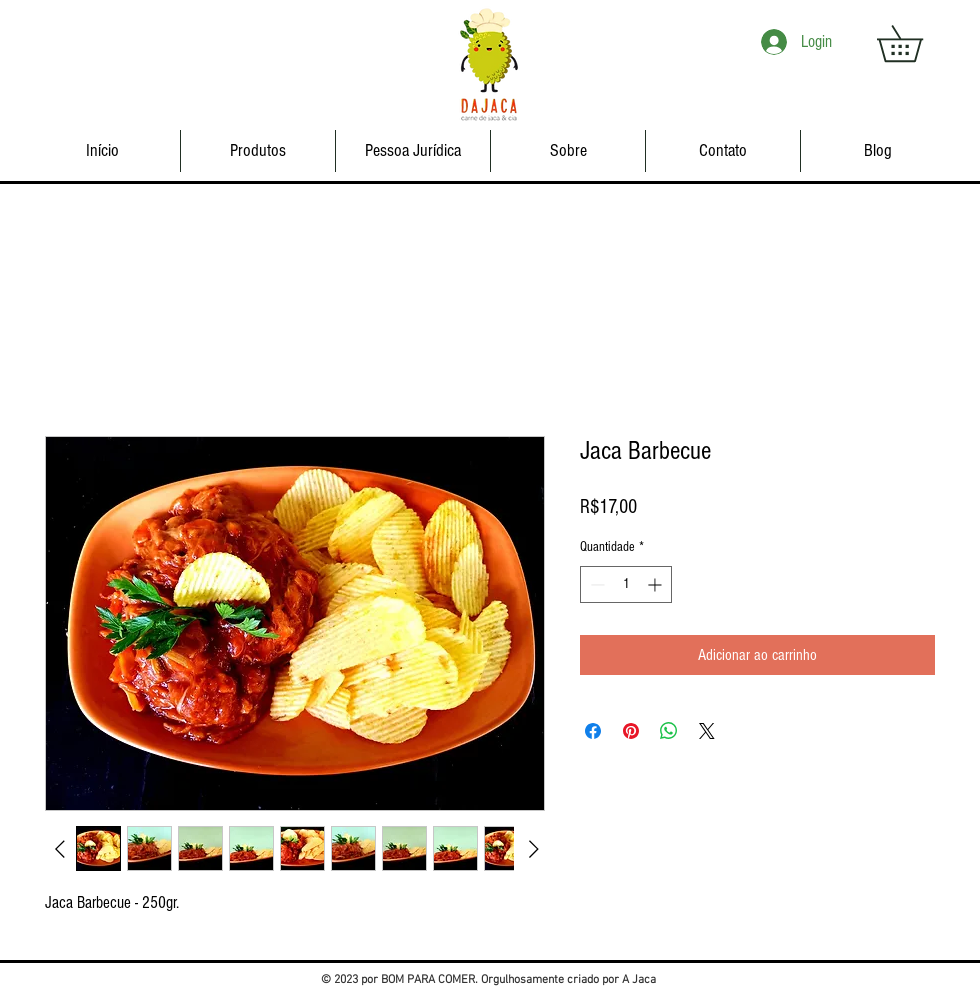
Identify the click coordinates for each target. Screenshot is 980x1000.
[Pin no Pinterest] (631, 731)
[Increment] (656, 584)
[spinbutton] (626, 584)
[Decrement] (595, 584)
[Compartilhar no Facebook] (593, 731)
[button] (917, 43)
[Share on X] (707, 731)
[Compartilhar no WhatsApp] (669, 731)
